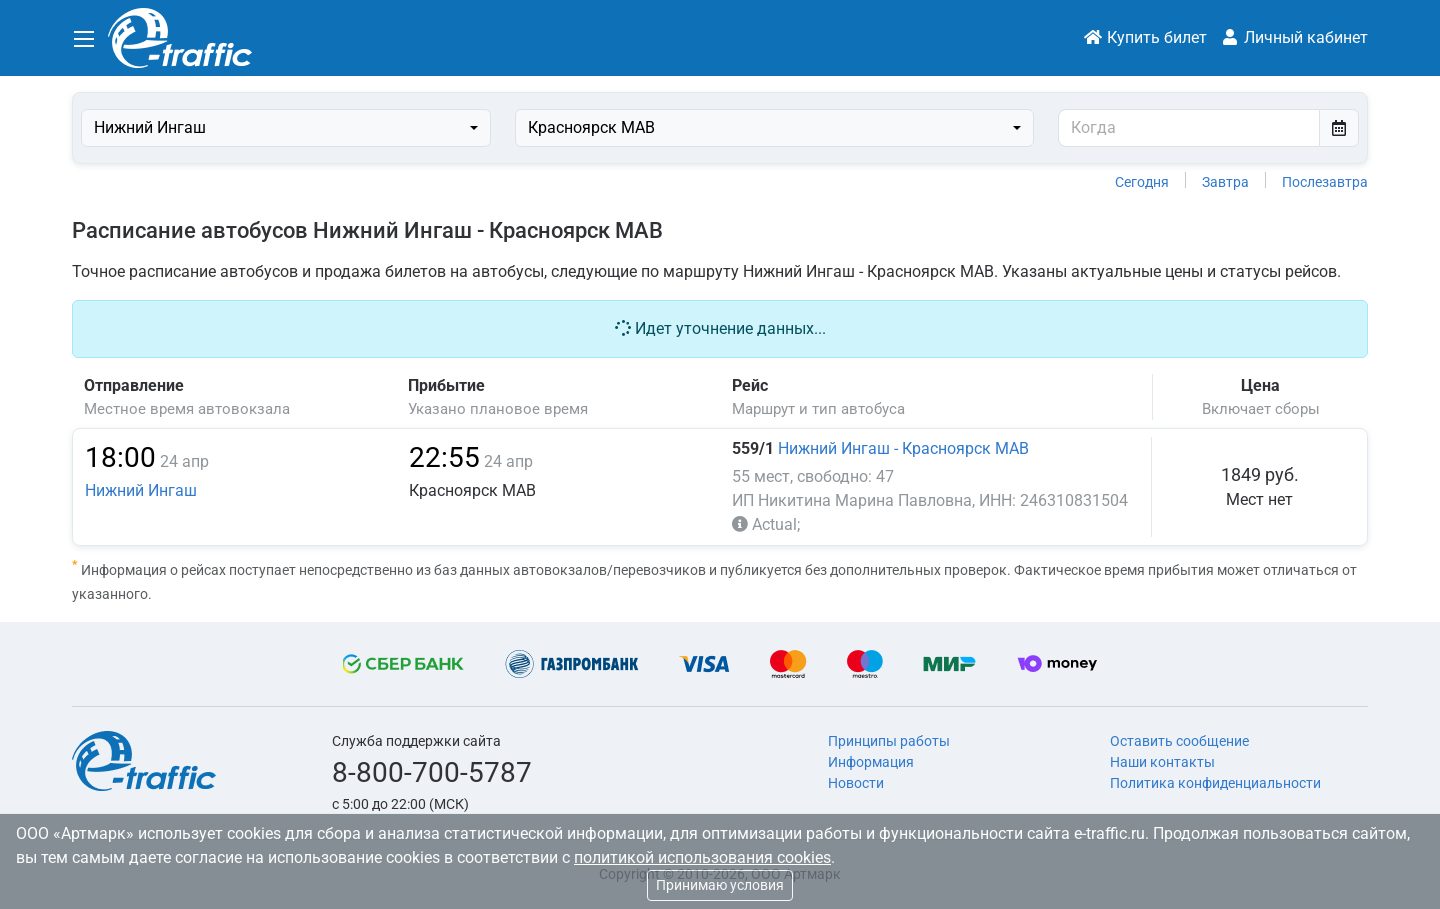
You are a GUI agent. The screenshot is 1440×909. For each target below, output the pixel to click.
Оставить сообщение (1179, 741)
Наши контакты (1162, 762)
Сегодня (1142, 182)
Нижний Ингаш (141, 490)
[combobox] (286, 128)
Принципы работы (889, 741)
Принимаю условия (720, 885)
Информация (871, 762)
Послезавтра (1325, 182)
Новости (856, 783)
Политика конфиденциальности (1215, 783)
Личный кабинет (1294, 37)
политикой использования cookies (702, 857)
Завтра (1225, 182)
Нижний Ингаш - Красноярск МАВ (903, 448)
